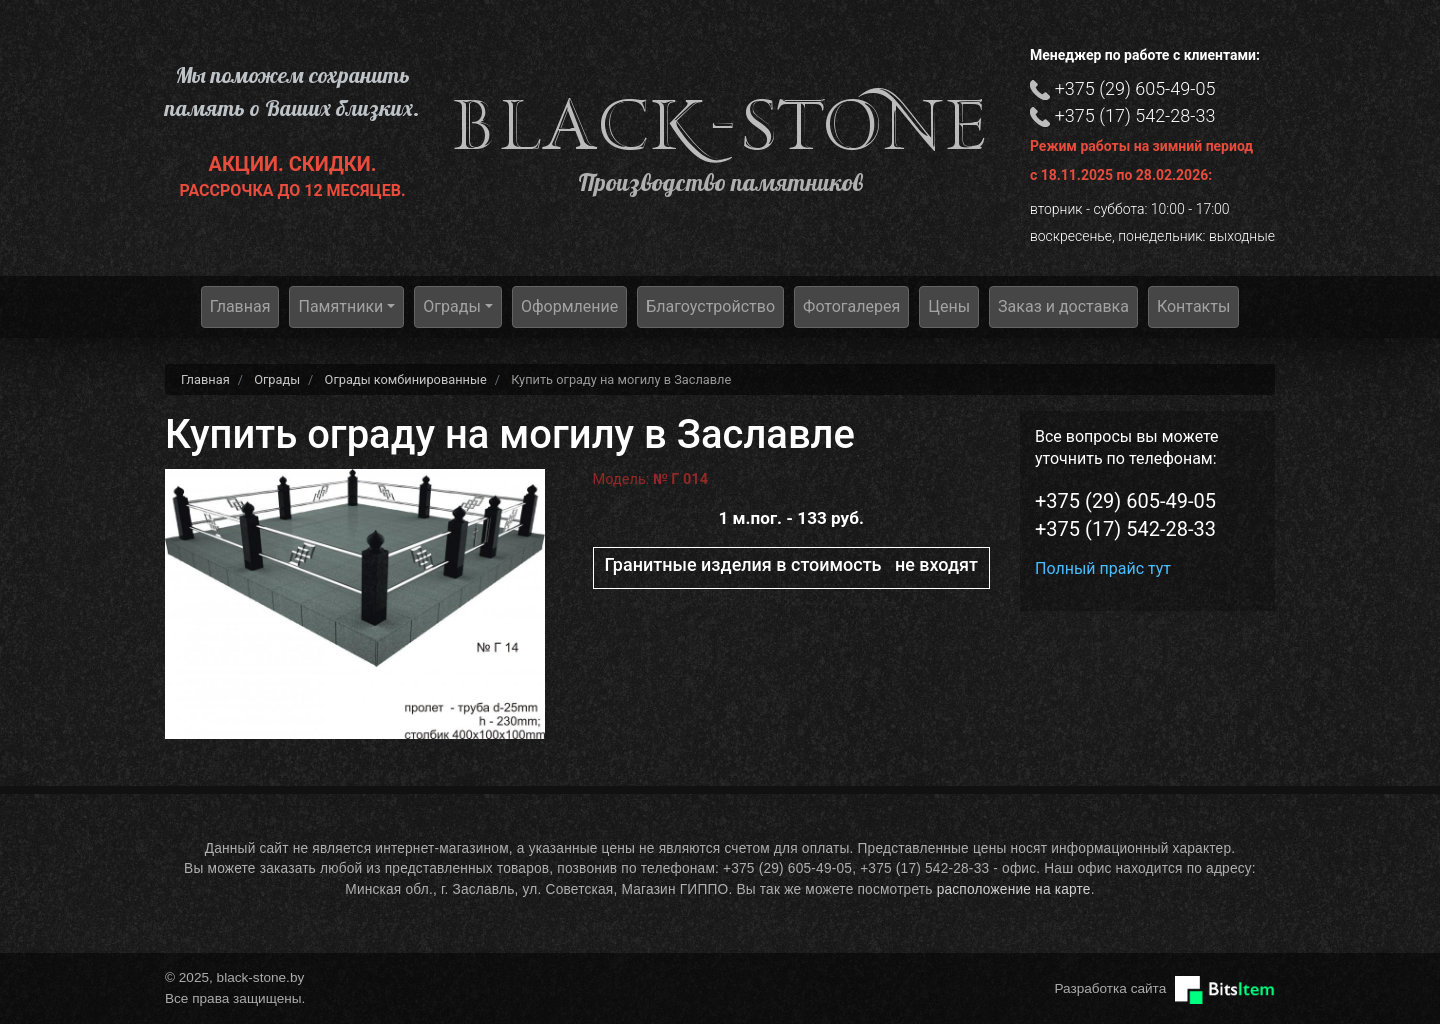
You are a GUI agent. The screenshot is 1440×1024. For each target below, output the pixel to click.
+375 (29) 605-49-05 (1135, 88)
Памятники (340, 306)
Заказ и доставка (1063, 306)
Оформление (569, 306)
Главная (240, 306)
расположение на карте (1014, 889)
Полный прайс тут (1103, 568)
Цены (949, 306)
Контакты (1193, 306)
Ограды (452, 306)
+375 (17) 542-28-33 (1135, 115)
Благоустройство (710, 306)
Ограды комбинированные (406, 379)
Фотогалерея (851, 306)
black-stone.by (720, 125)
